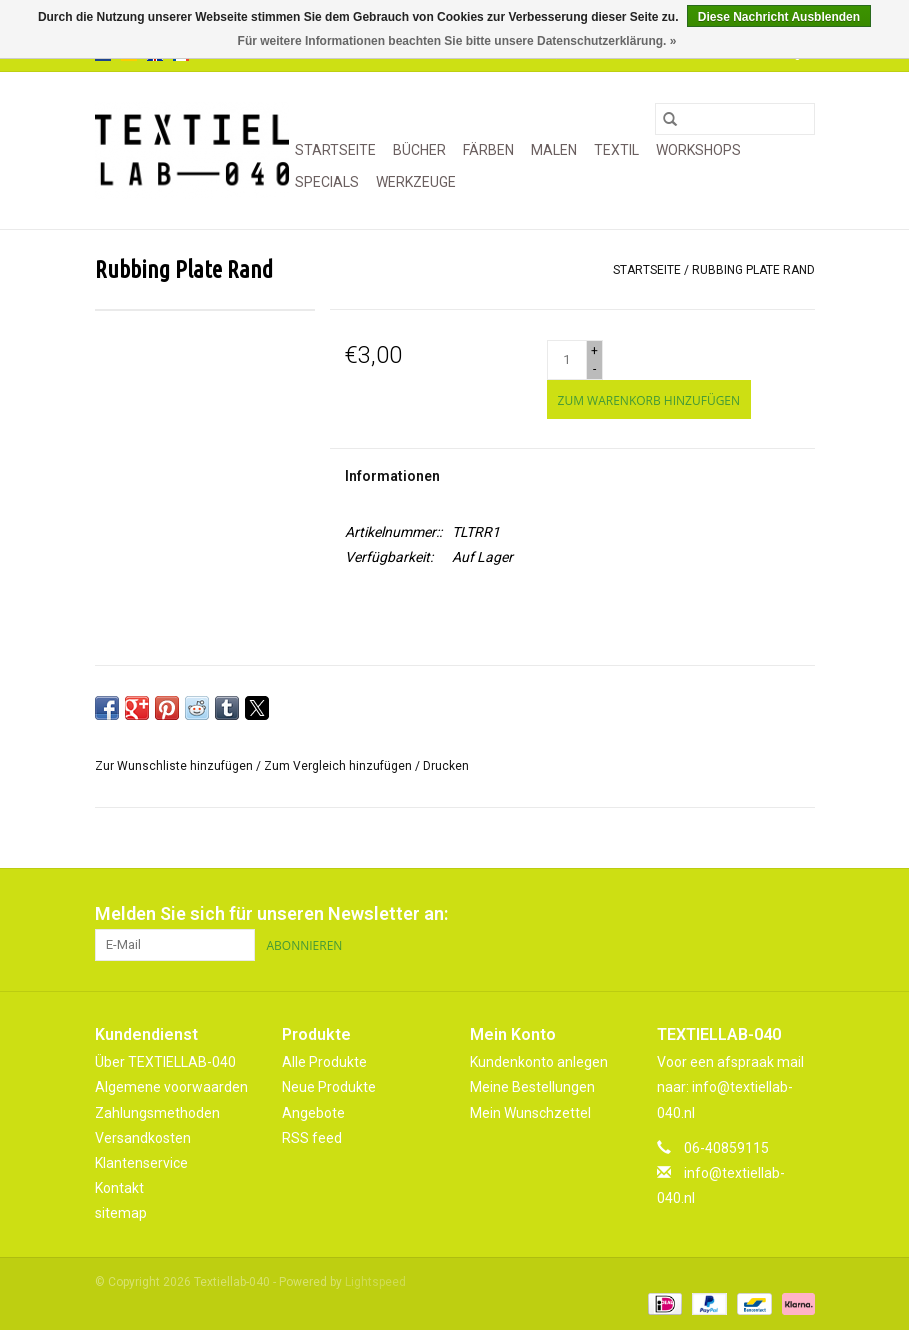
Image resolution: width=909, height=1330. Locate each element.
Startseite (335, 150)
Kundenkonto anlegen (539, 1062)
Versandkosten (143, 1138)
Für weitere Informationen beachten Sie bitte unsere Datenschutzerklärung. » (457, 41)
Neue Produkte (329, 1087)
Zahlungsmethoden (157, 1113)
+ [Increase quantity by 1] (594, 351)
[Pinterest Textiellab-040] (764, 914)
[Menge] (567, 360)
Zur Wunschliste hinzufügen (175, 766)
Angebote (313, 1113)
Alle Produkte (324, 1062)
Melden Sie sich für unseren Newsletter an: (271, 913)
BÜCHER (419, 150)
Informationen (392, 476)
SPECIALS (327, 182)
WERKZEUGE (416, 182)
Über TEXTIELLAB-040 (165, 1062)
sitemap (121, 1213)
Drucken (446, 766)
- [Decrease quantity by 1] (594, 369)
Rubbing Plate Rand (753, 270)
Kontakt (119, 1188)
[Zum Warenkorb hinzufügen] (649, 399)
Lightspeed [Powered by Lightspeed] (375, 1282)
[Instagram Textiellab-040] (799, 914)
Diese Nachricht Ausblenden (779, 17)
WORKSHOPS (698, 150)
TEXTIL (616, 150)
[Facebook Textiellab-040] (729, 914)
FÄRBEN (488, 150)
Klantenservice (141, 1163)
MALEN (554, 150)
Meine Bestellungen (532, 1087)
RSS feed (312, 1138)
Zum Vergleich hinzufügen (339, 766)
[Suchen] (735, 119)
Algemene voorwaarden (171, 1087)
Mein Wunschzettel (530, 1113)
